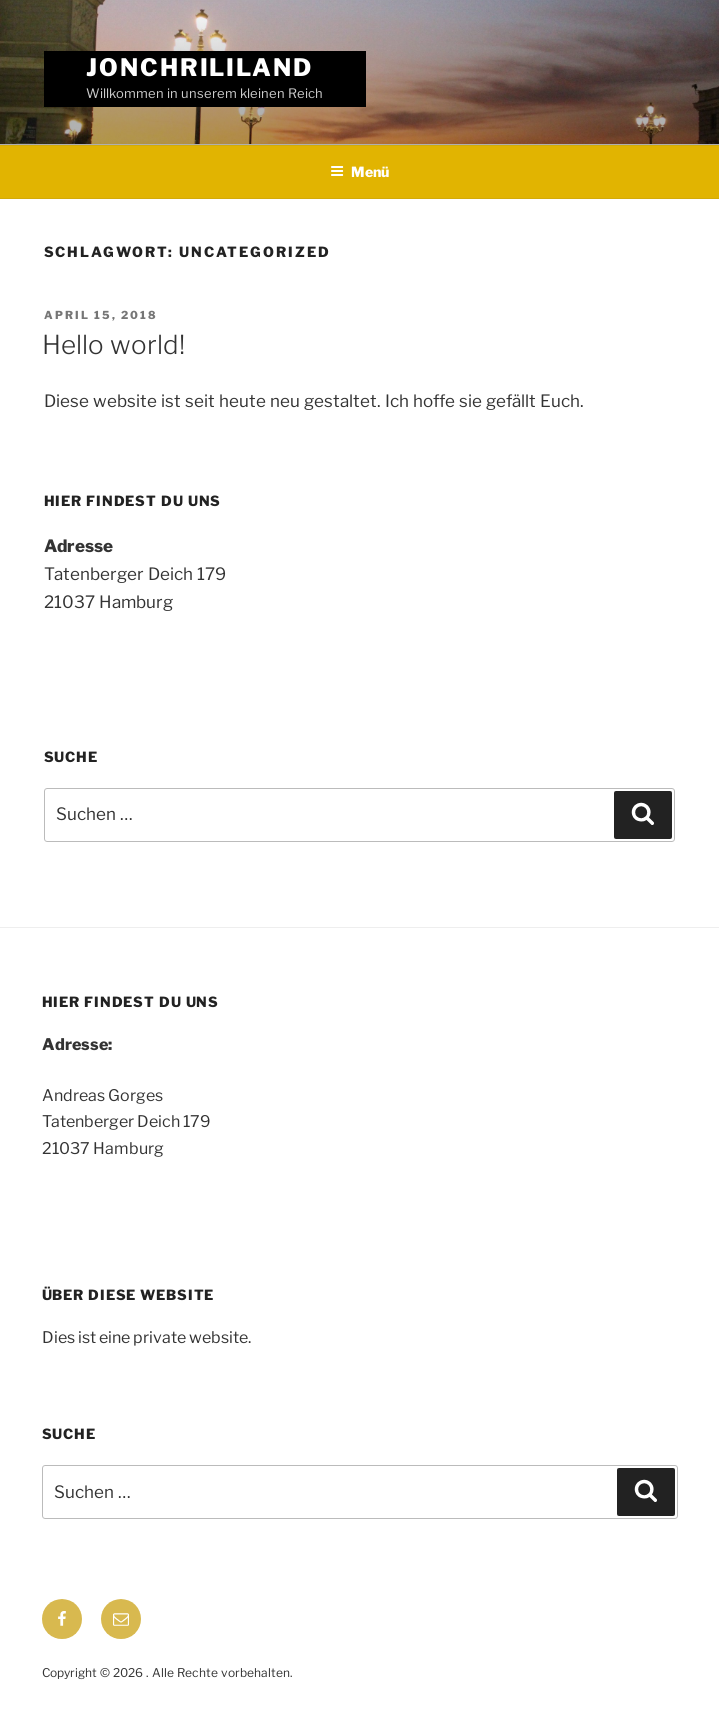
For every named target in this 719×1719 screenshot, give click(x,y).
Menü (359, 171)
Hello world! (113, 344)
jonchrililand (199, 67)
